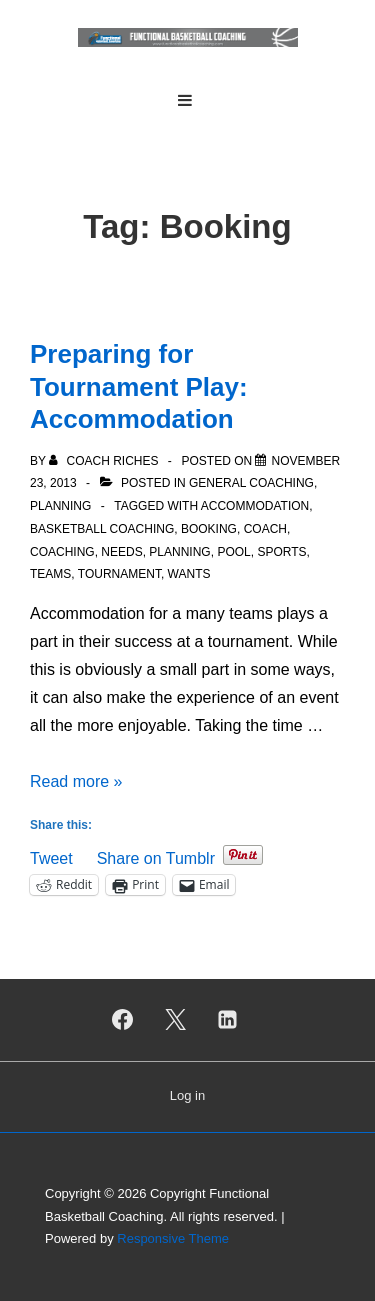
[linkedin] (228, 1020)
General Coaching (251, 483)
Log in (187, 1095)
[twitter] (175, 1020)
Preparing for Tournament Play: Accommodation (139, 386)
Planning (60, 506)
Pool (233, 552)
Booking (209, 529)
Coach (265, 529)
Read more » (76, 781)
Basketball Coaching (102, 529)
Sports (281, 552)
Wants (189, 574)
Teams (50, 574)
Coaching (62, 552)
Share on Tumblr (156, 856)
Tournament (119, 574)
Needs (121, 552)
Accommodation (255, 506)
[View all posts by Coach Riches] (105, 461)
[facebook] (122, 1020)
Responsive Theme (173, 1238)
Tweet (51, 856)
